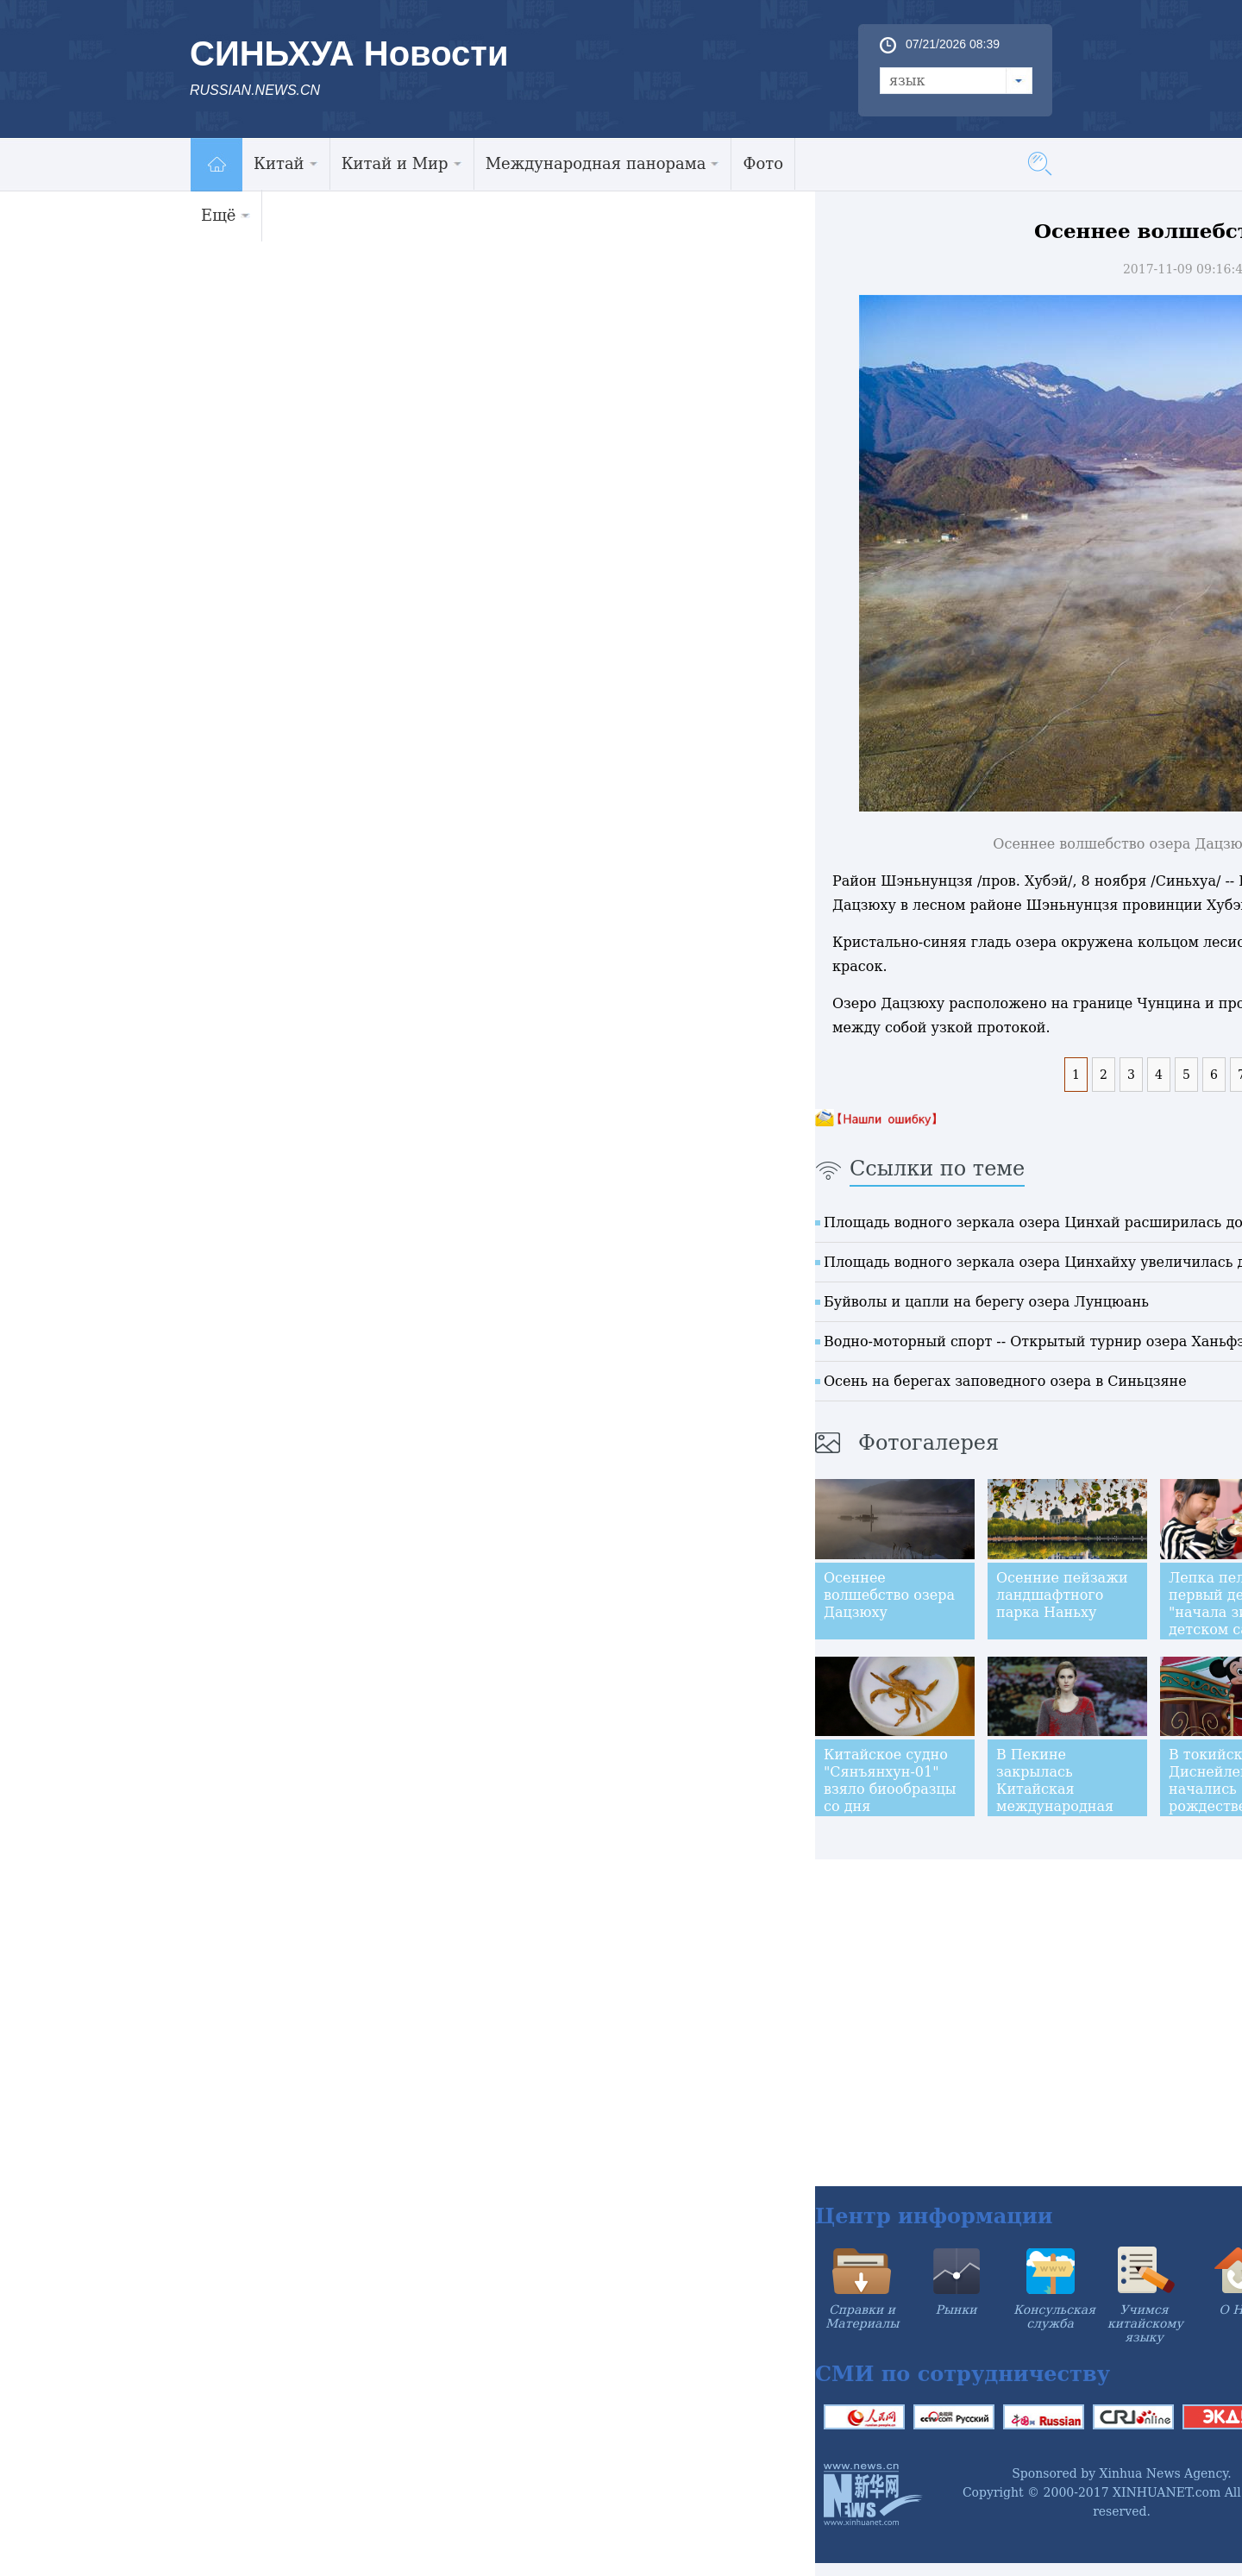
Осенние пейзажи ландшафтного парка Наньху (1062, 1595)
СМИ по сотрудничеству (962, 2373)
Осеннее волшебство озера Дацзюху (889, 1595)
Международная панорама (603, 163)
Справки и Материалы (862, 2316)
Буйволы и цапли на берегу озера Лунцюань (986, 1302)
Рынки (956, 2309)
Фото (763, 163)
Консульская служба (1054, 2316)
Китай (286, 163)
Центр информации (934, 2215)
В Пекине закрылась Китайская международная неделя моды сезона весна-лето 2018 (1062, 1806)
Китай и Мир (402, 163)
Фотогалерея (928, 1443)
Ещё (225, 215)
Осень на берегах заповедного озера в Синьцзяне (1005, 1381)
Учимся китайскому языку (1145, 2323)
